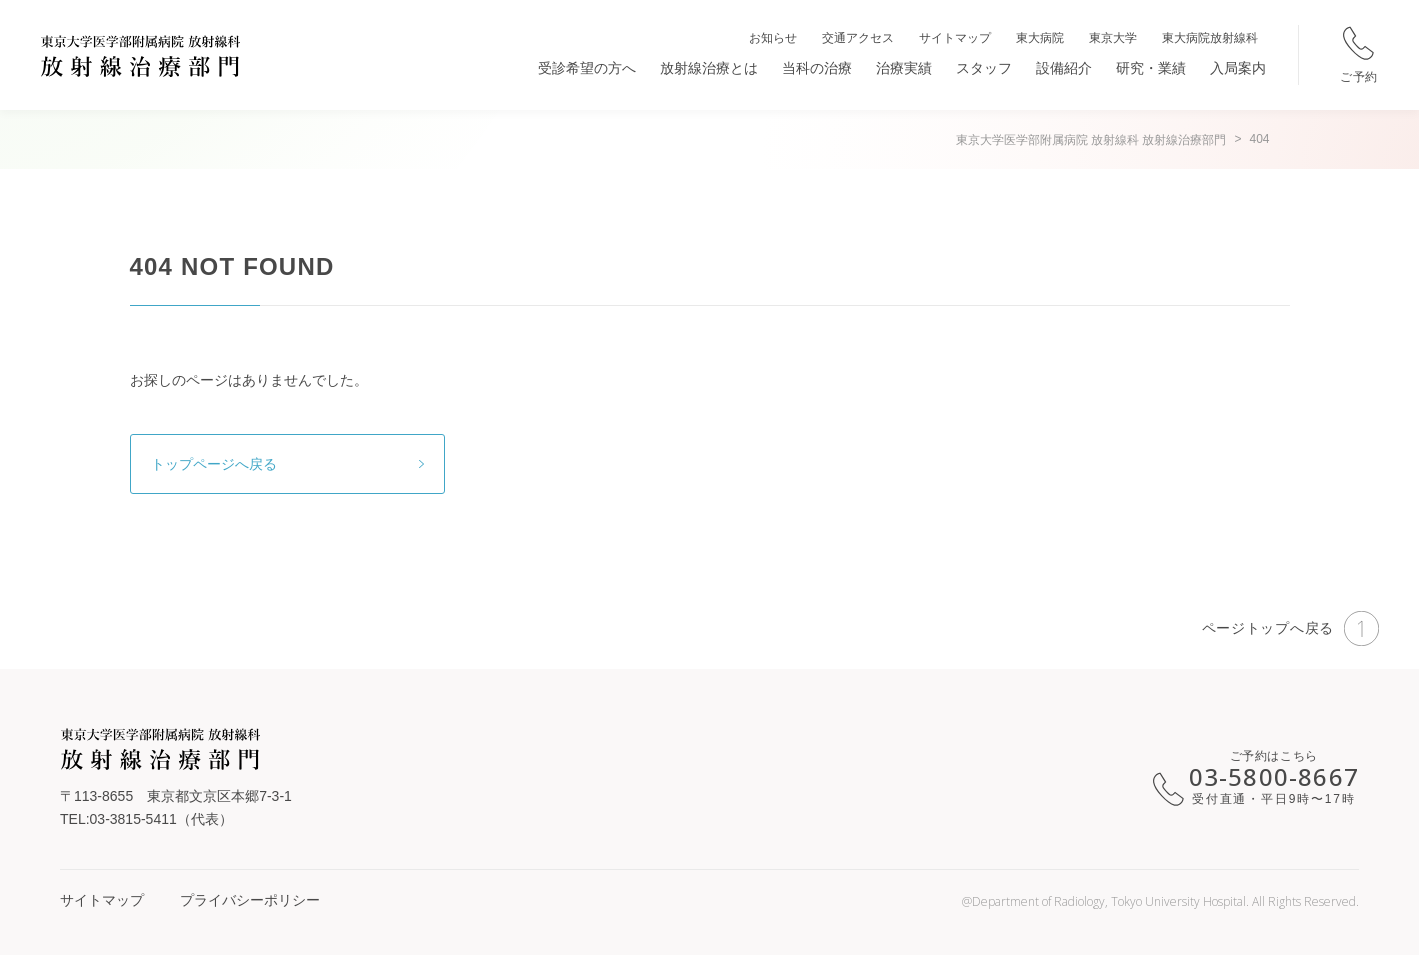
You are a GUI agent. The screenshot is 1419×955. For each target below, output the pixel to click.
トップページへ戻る (214, 464)
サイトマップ (955, 38)
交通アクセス (858, 38)
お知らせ (773, 38)
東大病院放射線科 (1210, 38)
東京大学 (1113, 38)
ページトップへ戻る (1290, 628)
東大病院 (1040, 38)
